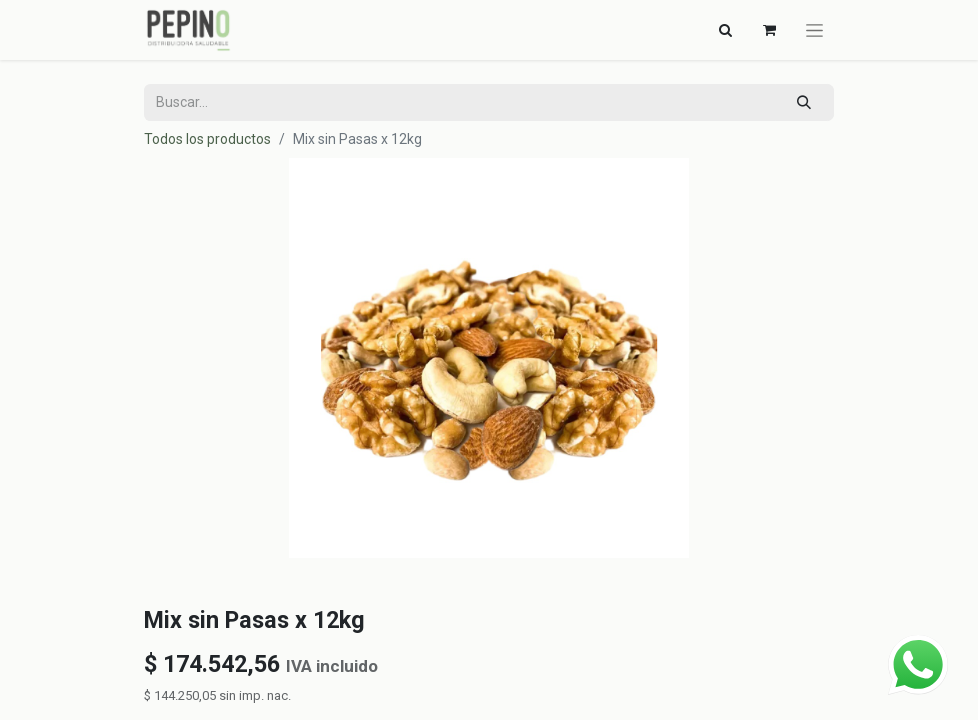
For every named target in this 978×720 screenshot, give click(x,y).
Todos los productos (207, 139)
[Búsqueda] (804, 102)
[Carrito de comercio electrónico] (769, 30)
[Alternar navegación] (725, 30)
